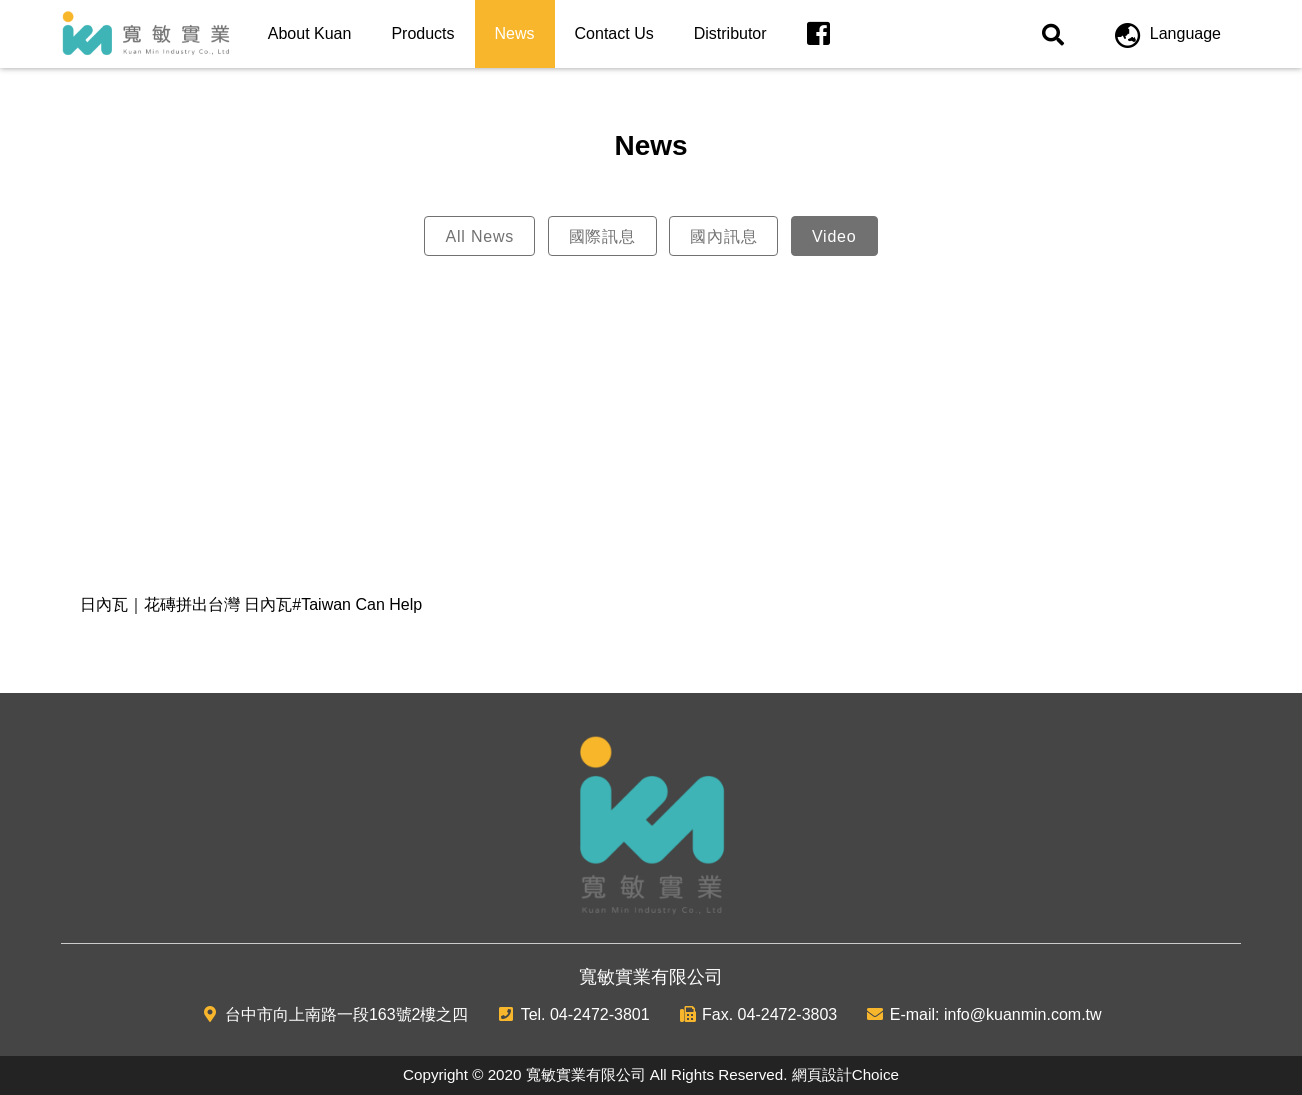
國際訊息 (602, 236)
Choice (875, 1074)
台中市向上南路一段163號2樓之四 (347, 1014)
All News (479, 236)
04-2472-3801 (600, 1014)
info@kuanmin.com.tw (1023, 1014)
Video (834, 236)
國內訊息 (723, 236)
